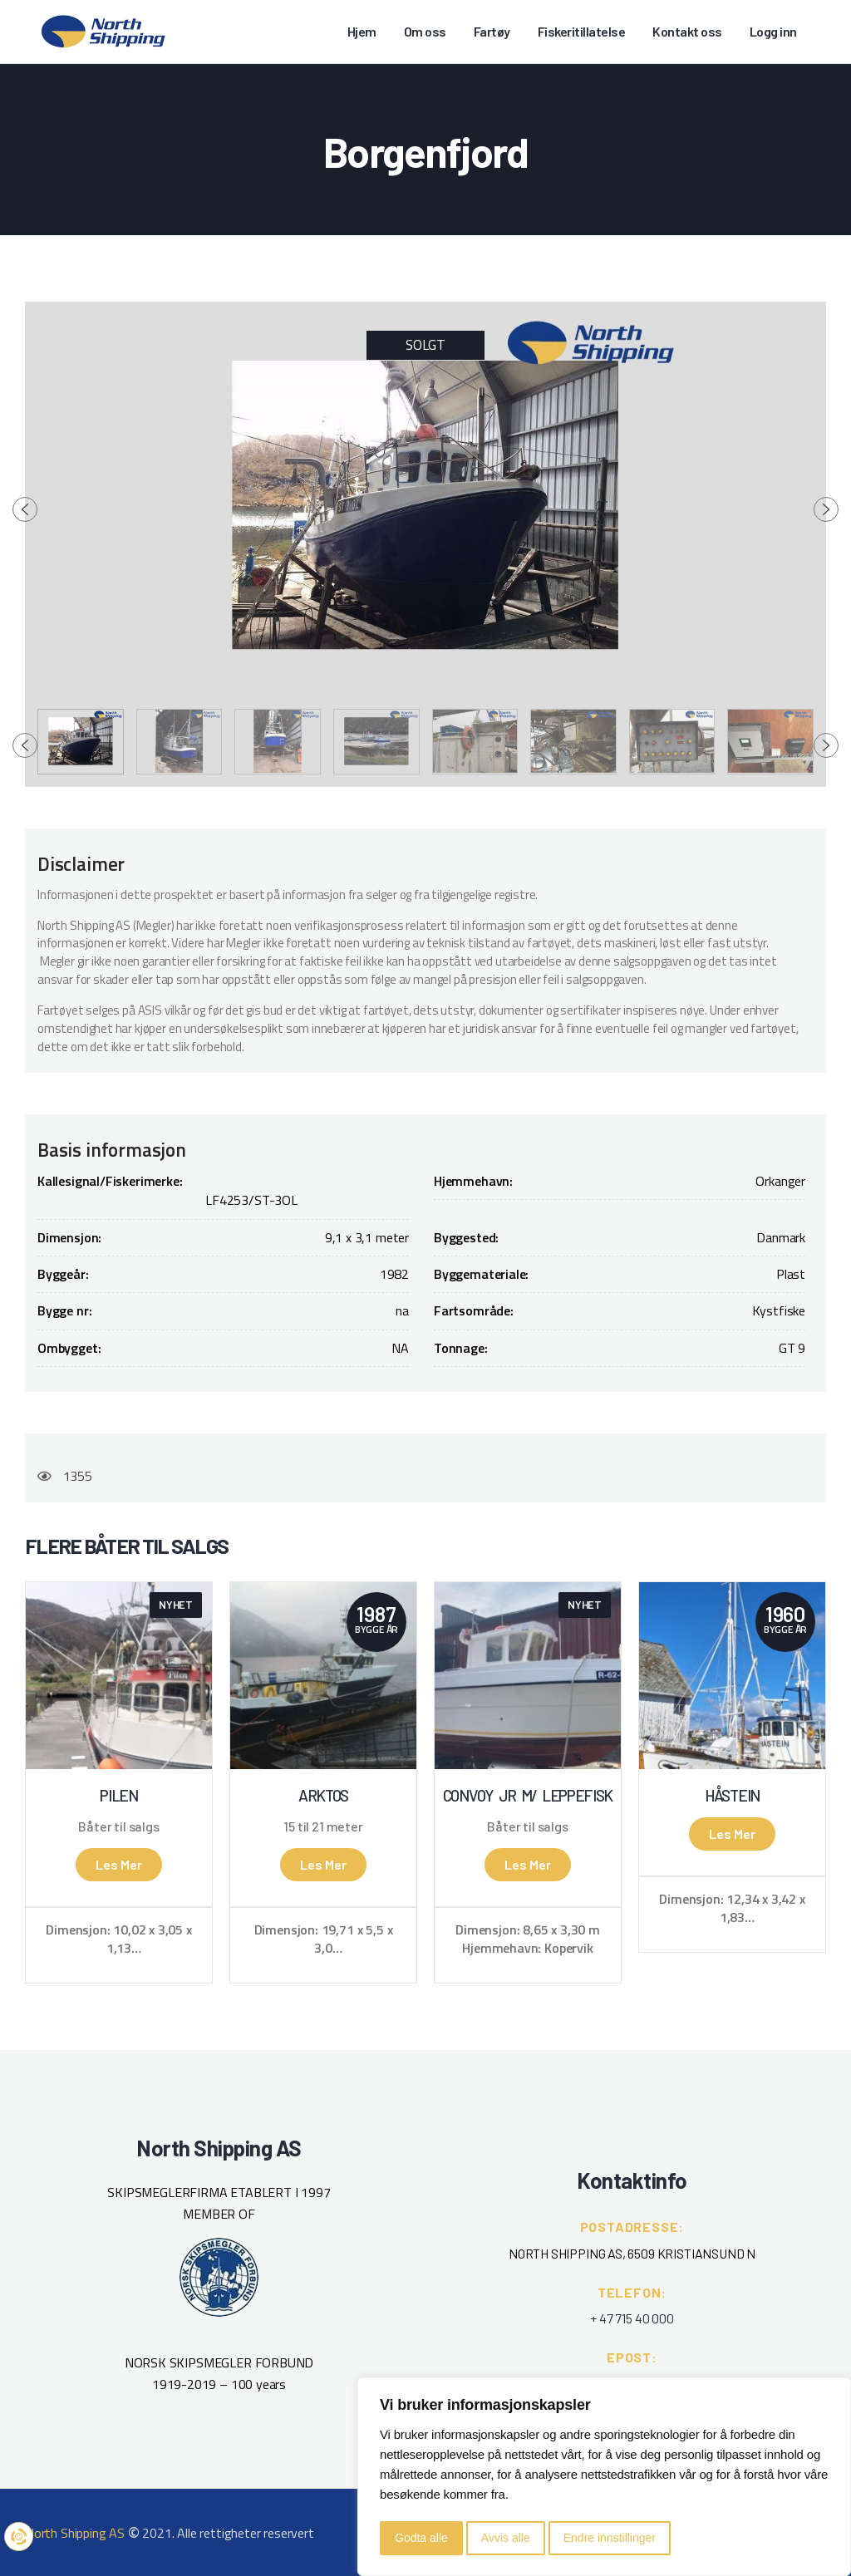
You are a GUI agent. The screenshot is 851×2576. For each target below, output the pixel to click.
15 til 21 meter (322, 1826)
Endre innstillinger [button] (609, 2537)
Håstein (732, 1796)
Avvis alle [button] (505, 2537)
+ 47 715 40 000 (631, 2318)
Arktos (323, 1796)
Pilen (119, 1796)
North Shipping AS (75, 2533)
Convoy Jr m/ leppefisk (527, 1796)
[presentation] (24, 509)
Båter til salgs (118, 1826)
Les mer (119, 1864)
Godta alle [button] (421, 2537)
